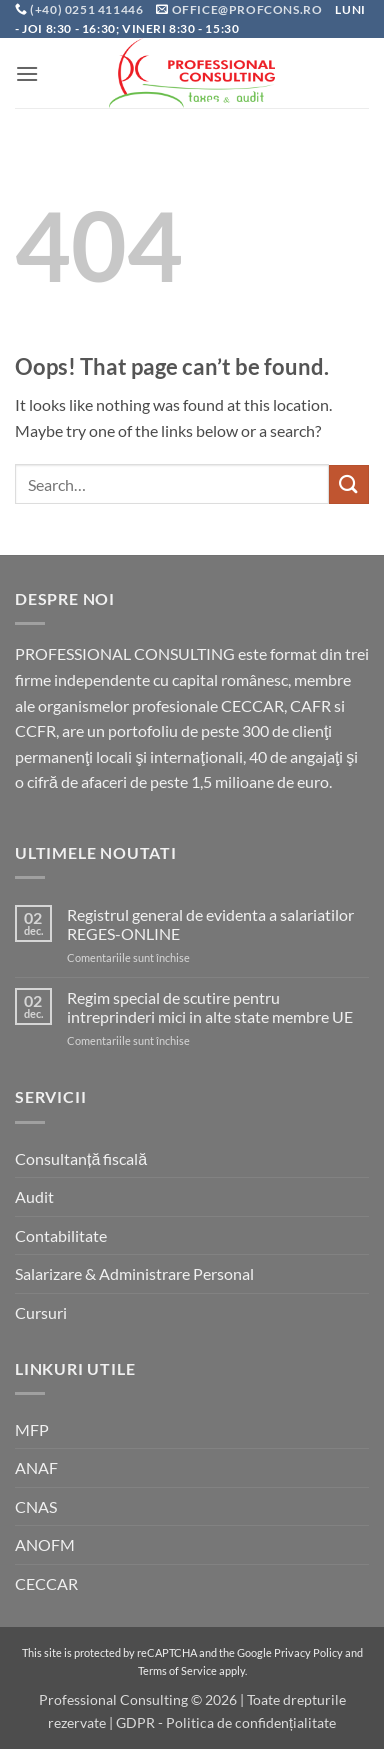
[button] (27, 73)
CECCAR (46, 1583)
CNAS (36, 1506)
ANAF (36, 1467)
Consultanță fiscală (81, 1158)
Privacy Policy (308, 1652)
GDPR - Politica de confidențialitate (226, 1722)
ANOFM (45, 1544)
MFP (32, 1429)
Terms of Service (177, 1670)
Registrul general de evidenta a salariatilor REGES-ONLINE (210, 924)
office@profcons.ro (247, 9)
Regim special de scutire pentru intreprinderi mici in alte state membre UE (210, 1007)
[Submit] (349, 484)
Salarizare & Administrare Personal (134, 1273)
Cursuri (41, 1312)
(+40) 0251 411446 (88, 9)
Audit (34, 1196)
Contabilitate (61, 1235)
